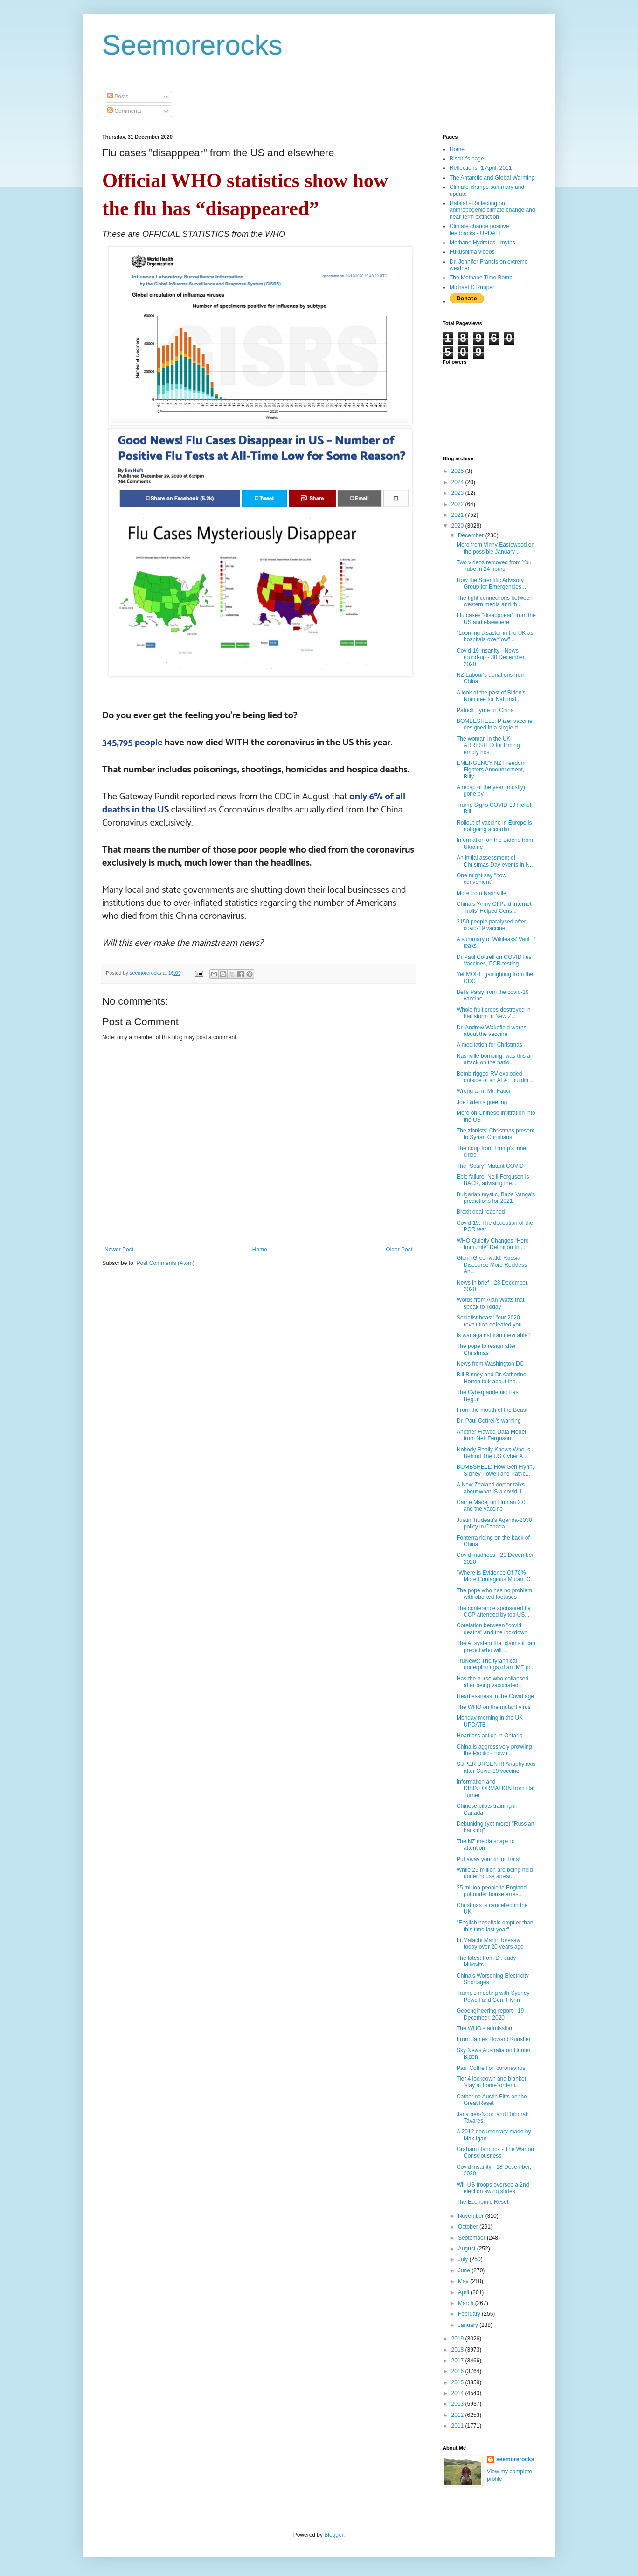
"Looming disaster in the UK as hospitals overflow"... (495, 636)
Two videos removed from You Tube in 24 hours (494, 565)
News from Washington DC (490, 1364)
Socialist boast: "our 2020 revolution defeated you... (492, 1320)
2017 (458, 2360)
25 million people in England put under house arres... (492, 1890)
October (468, 2226)
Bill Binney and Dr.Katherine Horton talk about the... (491, 1377)
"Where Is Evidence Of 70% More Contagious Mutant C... (496, 1576)
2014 (458, 2393)
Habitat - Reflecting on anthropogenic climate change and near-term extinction (492, 210)
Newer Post (118, 1249)
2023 (458, 493)
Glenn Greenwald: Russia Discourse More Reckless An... (492, 1265)
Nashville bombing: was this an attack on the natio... (495, 1059)
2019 (458, 2338)
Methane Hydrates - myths (482, 242)
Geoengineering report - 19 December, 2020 (490, 2014)
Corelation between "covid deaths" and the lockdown (492, 1628)
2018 (458, 2350)
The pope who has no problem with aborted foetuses (494, 1593)
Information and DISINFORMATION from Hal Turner (495, 1788)
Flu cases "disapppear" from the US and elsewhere (496, 618)
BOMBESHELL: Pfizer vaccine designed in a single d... (495, 724)
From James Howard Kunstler (494, 2039)
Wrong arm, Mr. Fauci (483, 1091)
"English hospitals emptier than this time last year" (495, 1925)
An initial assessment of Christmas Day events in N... (495, 861)
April (464, 2292)
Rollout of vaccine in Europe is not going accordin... (494, 826)
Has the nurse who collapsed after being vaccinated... (492, 1681)
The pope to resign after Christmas (486, 1349)
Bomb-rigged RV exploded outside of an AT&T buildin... (495, 1076)
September (472, 2238)
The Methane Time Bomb (481, 277)
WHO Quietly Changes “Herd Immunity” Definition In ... (493, 1243)
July (464, 2259)
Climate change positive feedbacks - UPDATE (479, 229)
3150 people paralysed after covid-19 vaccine (491, 924)
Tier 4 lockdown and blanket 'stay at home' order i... (491, 2082)
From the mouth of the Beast (492, 1410)
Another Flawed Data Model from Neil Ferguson (491, 1435)
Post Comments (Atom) (165, 1263)
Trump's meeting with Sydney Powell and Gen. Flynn (493, 1996)
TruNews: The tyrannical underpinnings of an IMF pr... (496, 1664)
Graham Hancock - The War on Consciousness (495, 2152)
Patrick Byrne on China (485, 710)
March (466, 2303)
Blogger (333, 2535)
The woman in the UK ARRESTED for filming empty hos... (488, 746)
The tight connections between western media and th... (495, 601)
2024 (458, 482)
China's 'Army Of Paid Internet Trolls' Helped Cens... (494, 907)
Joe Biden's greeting (482, 1102)
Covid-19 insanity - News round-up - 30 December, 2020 (491, 657)
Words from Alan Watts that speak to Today (490, 1303)
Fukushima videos (472, 252)
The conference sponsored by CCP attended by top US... (494, 1611)
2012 (458, 2415)
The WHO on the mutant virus (494, 1707)
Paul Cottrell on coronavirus (491, 2068)
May (464, 2281)
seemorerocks (515, 2459)
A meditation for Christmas (489, 1045)
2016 (458, 2371)
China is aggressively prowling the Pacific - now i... (494, 1750)
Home (259, 1249)
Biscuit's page (467, 158)
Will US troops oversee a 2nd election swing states (493, 2187)
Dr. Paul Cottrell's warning (489, 1420)
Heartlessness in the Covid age (495, 1696)
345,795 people (132, 742)
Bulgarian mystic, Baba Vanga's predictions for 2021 (496, 1197)
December (471, 535)
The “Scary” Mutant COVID (490, 1166)
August (467, 2248)
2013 (458, 2404)
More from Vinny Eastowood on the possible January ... (495, 548)
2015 (458, 2382)
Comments (124, 111)
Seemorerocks (192, 45)
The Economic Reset (482, 2202)
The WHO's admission (484, 2028)
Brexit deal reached (481, 1211)
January (468, 2325)
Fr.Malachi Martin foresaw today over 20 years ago (490, 1943)
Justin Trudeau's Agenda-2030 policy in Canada (494, 1523)
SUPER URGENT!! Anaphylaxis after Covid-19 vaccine (496, 1767)
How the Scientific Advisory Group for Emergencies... (491, 583)
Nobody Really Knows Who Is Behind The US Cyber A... (493, 1452)
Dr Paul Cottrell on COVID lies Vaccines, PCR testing (494, 960)
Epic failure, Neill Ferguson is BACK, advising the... (493, 1180)
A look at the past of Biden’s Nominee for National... (491, 695)
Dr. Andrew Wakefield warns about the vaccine (492, 1030)
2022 (458, 504)
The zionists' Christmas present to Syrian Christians (495, 1133)
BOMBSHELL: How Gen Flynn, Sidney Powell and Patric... (495, 1470)
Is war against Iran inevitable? (494, 1335)
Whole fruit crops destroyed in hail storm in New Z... (494, 1013)
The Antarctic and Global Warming (492, 177)
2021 (458, 515)
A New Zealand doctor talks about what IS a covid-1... (492, 1487)
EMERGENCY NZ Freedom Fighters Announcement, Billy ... (491, 770)
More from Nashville (481, 893)
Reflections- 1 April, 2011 (481, 168)
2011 (458, 2426)
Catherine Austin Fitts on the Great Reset (492, 2099)
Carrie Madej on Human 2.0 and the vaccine (491, 1505)
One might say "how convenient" (481, 878)
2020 (458, 525)
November (471, 2216)
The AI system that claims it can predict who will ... (496, 1646)
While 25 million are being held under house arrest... (495, 1873)
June (465, 2270)
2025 (458, 471)
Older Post (399, 1249)
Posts (117, 96)
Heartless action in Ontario (489, 1735)
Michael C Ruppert (473, 287)
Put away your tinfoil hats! (488, 1859)
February (470, 2314)
